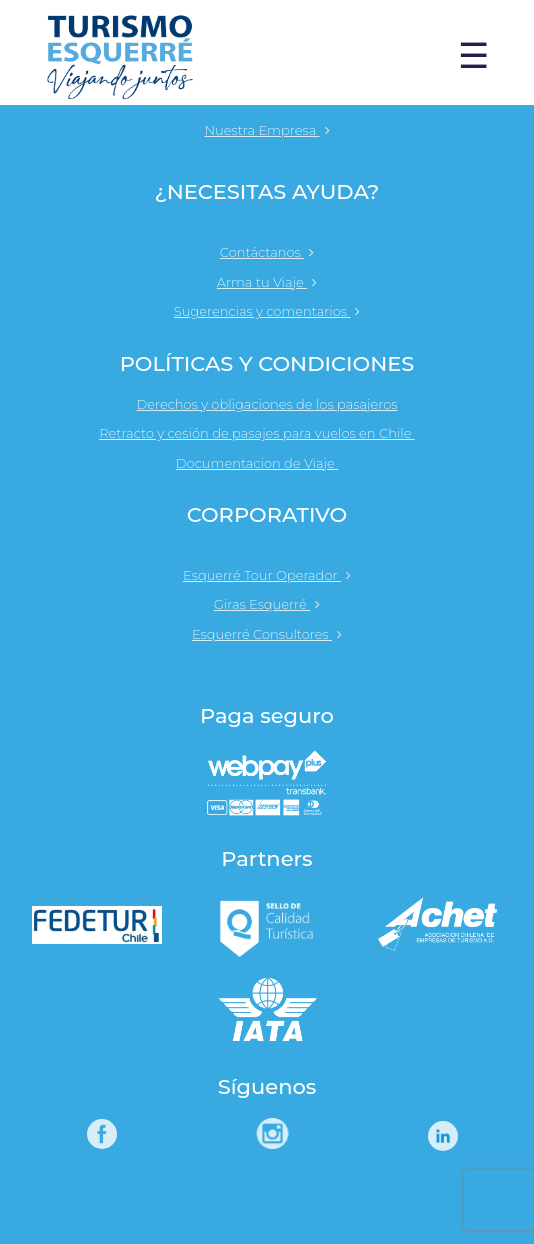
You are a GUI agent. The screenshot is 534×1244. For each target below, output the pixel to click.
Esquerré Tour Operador (267, 575)
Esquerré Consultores (267, 634)
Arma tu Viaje (267, 282)
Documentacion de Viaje (267, 463)
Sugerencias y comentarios (267, 311)
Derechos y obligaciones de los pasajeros (266, 404)
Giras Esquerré (267, 604)
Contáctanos (267, 252)
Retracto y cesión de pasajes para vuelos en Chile (267, 433)
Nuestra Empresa (266, 130)
